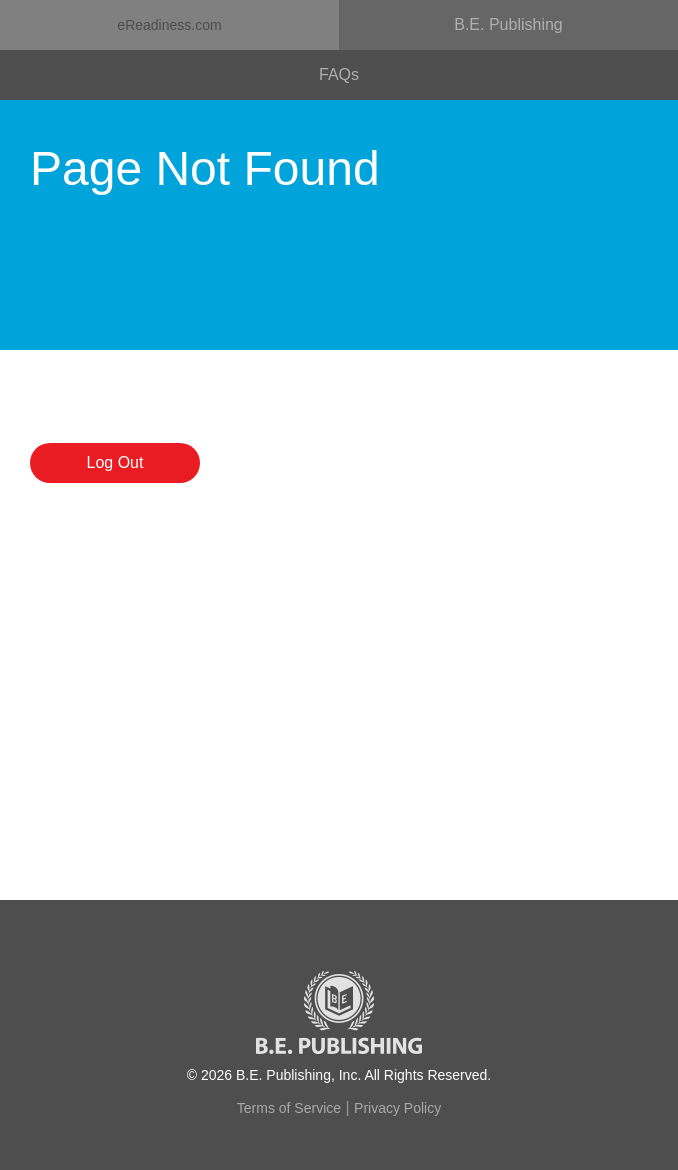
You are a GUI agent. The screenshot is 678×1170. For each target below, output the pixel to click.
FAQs (339, 74)
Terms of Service (289, 1108)
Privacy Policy (397, 1108)
